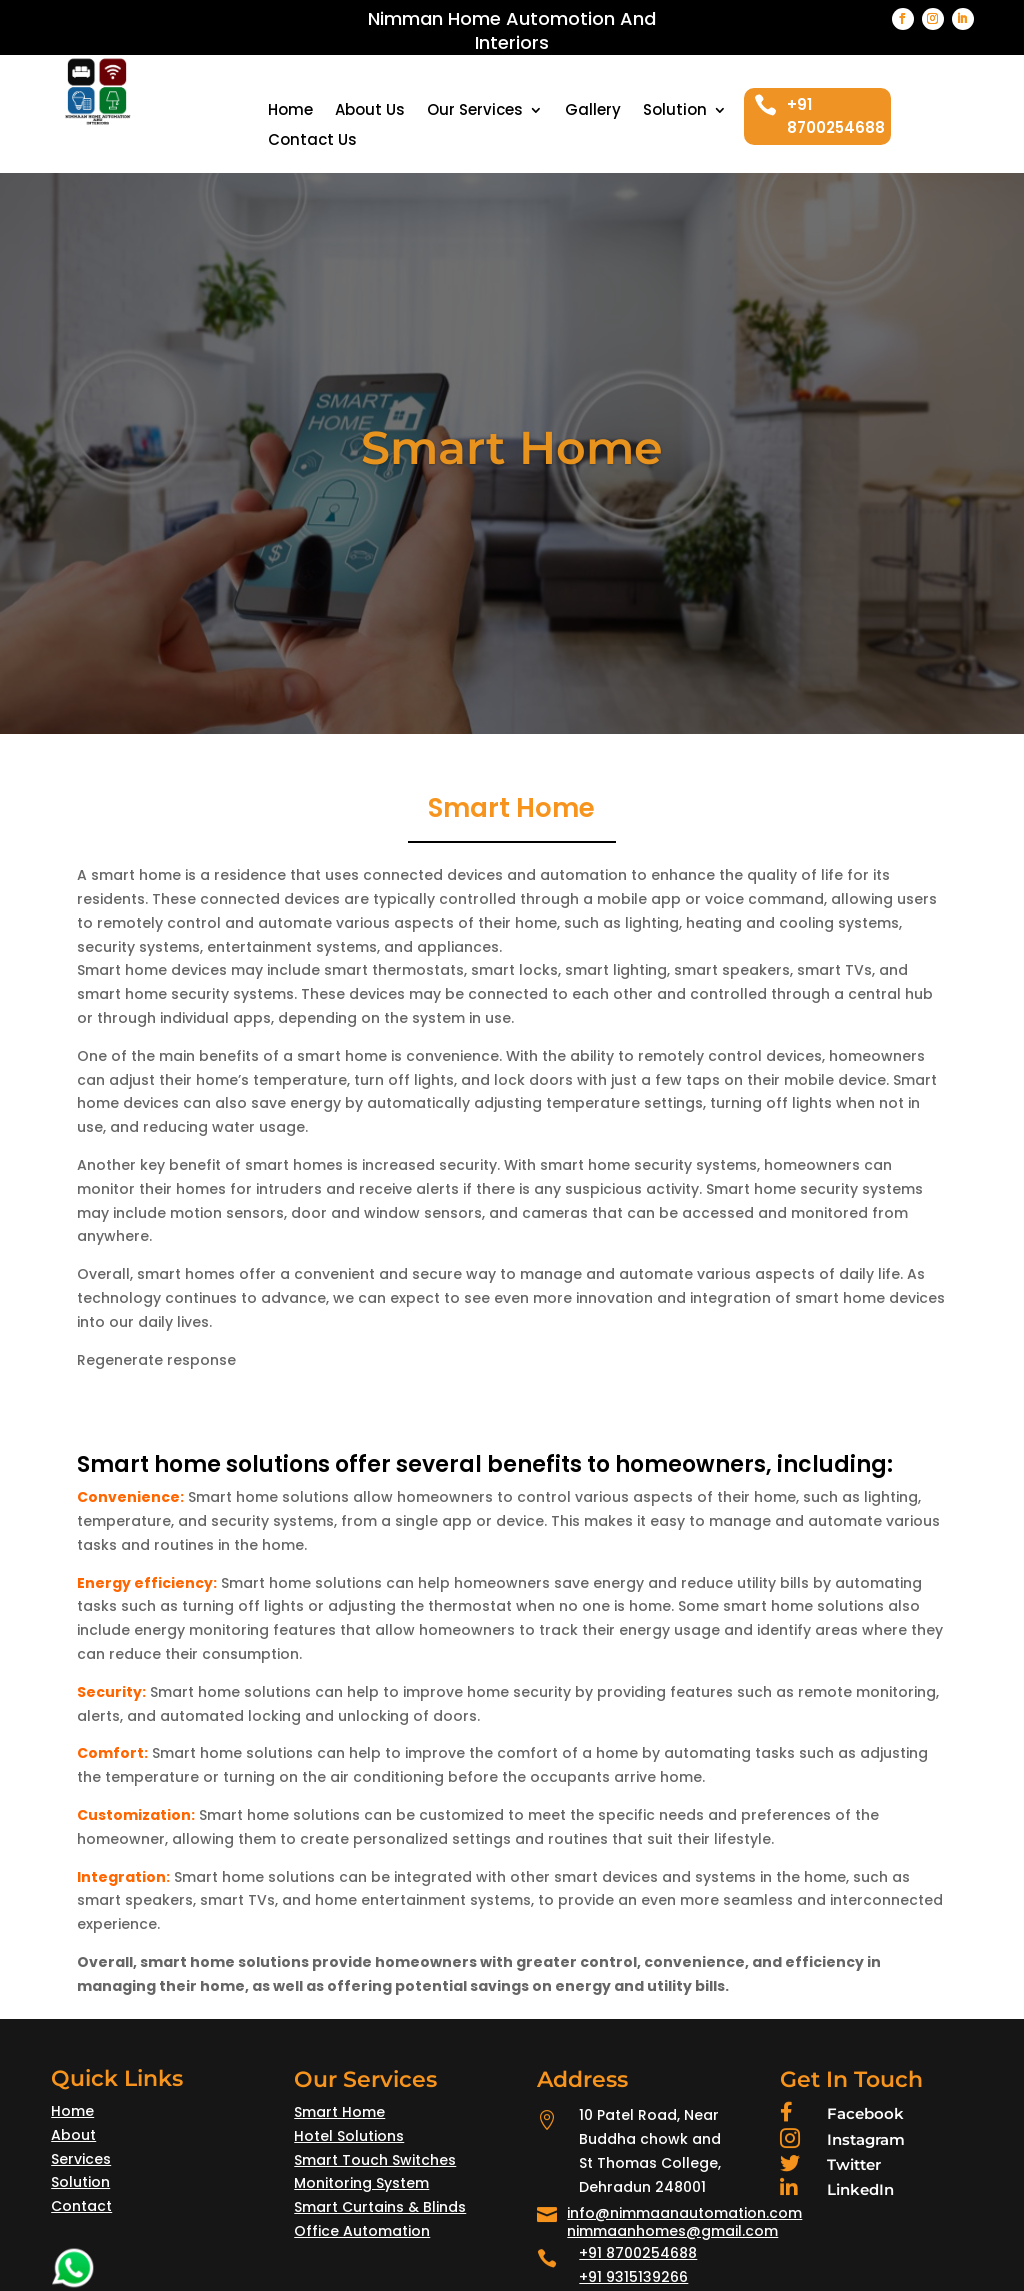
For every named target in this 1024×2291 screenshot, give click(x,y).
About (73, 2135)
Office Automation (362, 2231)
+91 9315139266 (633, 2277)
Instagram (866, 2139)
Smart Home (339, 2112)
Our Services (475, 111)
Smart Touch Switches (375, 2160)
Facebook (865, 2113)
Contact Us (312, 141)
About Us (370, 111)
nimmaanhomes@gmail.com (672, 2231)
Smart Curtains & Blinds (380, 2207)
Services (81, 2159)
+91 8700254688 (638, 2253)
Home (290, 111)
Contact (81, 2206)
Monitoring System (361, 2183)
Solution (675, 111)
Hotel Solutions (349, 2136)
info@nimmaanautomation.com (684, 2213)
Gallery (593, 111)
